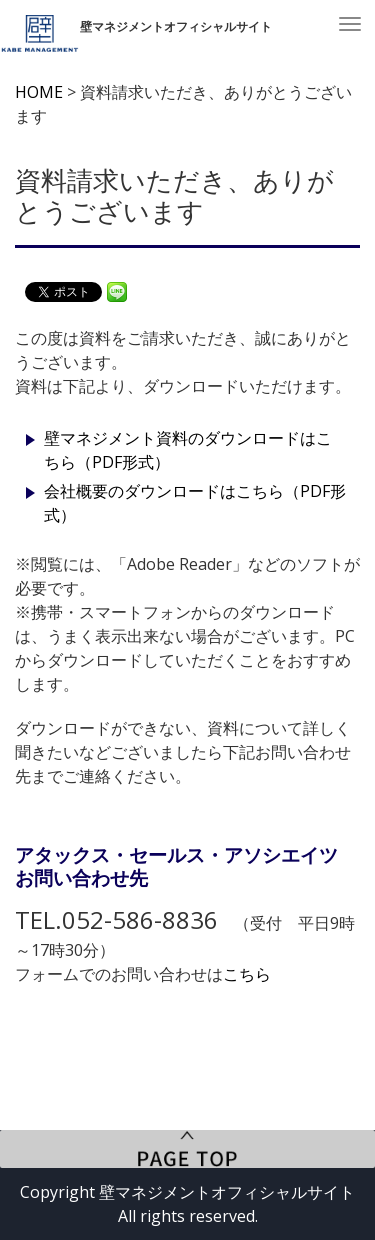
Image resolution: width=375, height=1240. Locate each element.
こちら (247, 974)
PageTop (187, 1149)
